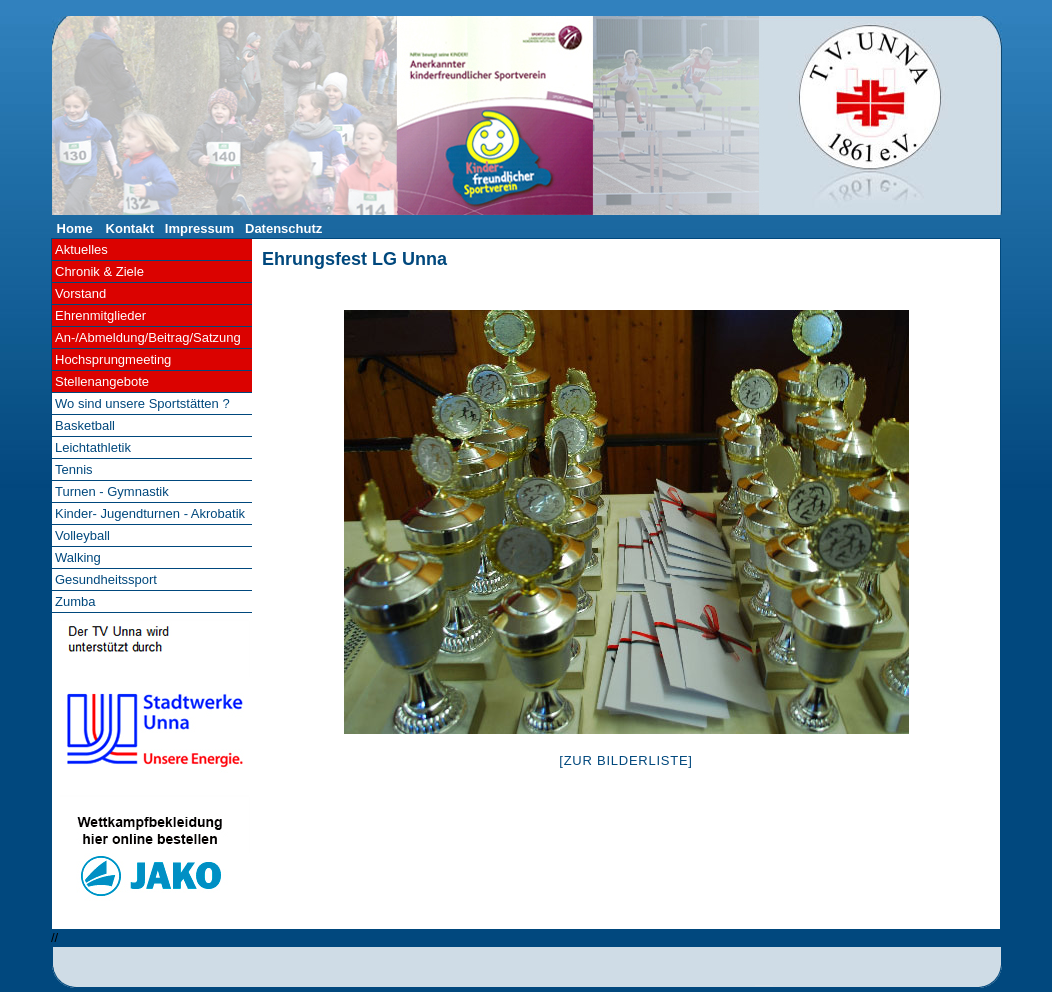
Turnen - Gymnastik (112, 491)
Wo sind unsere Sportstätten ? (142, 403)
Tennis (74, 469)
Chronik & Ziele (99, 271)
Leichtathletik (93, 447)
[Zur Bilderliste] (625, 760)
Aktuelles (81, 249)
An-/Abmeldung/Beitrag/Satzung (148, 337)
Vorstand (80, 293)
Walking (78, 557)
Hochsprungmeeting (113, 359)
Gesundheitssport (106, 579)
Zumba (75, 601)
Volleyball (82, 535)
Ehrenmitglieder (100, 315)
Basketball (85, 425)
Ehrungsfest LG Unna (354, 259)
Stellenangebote (102, 381)
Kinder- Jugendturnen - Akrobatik (150, 513)
